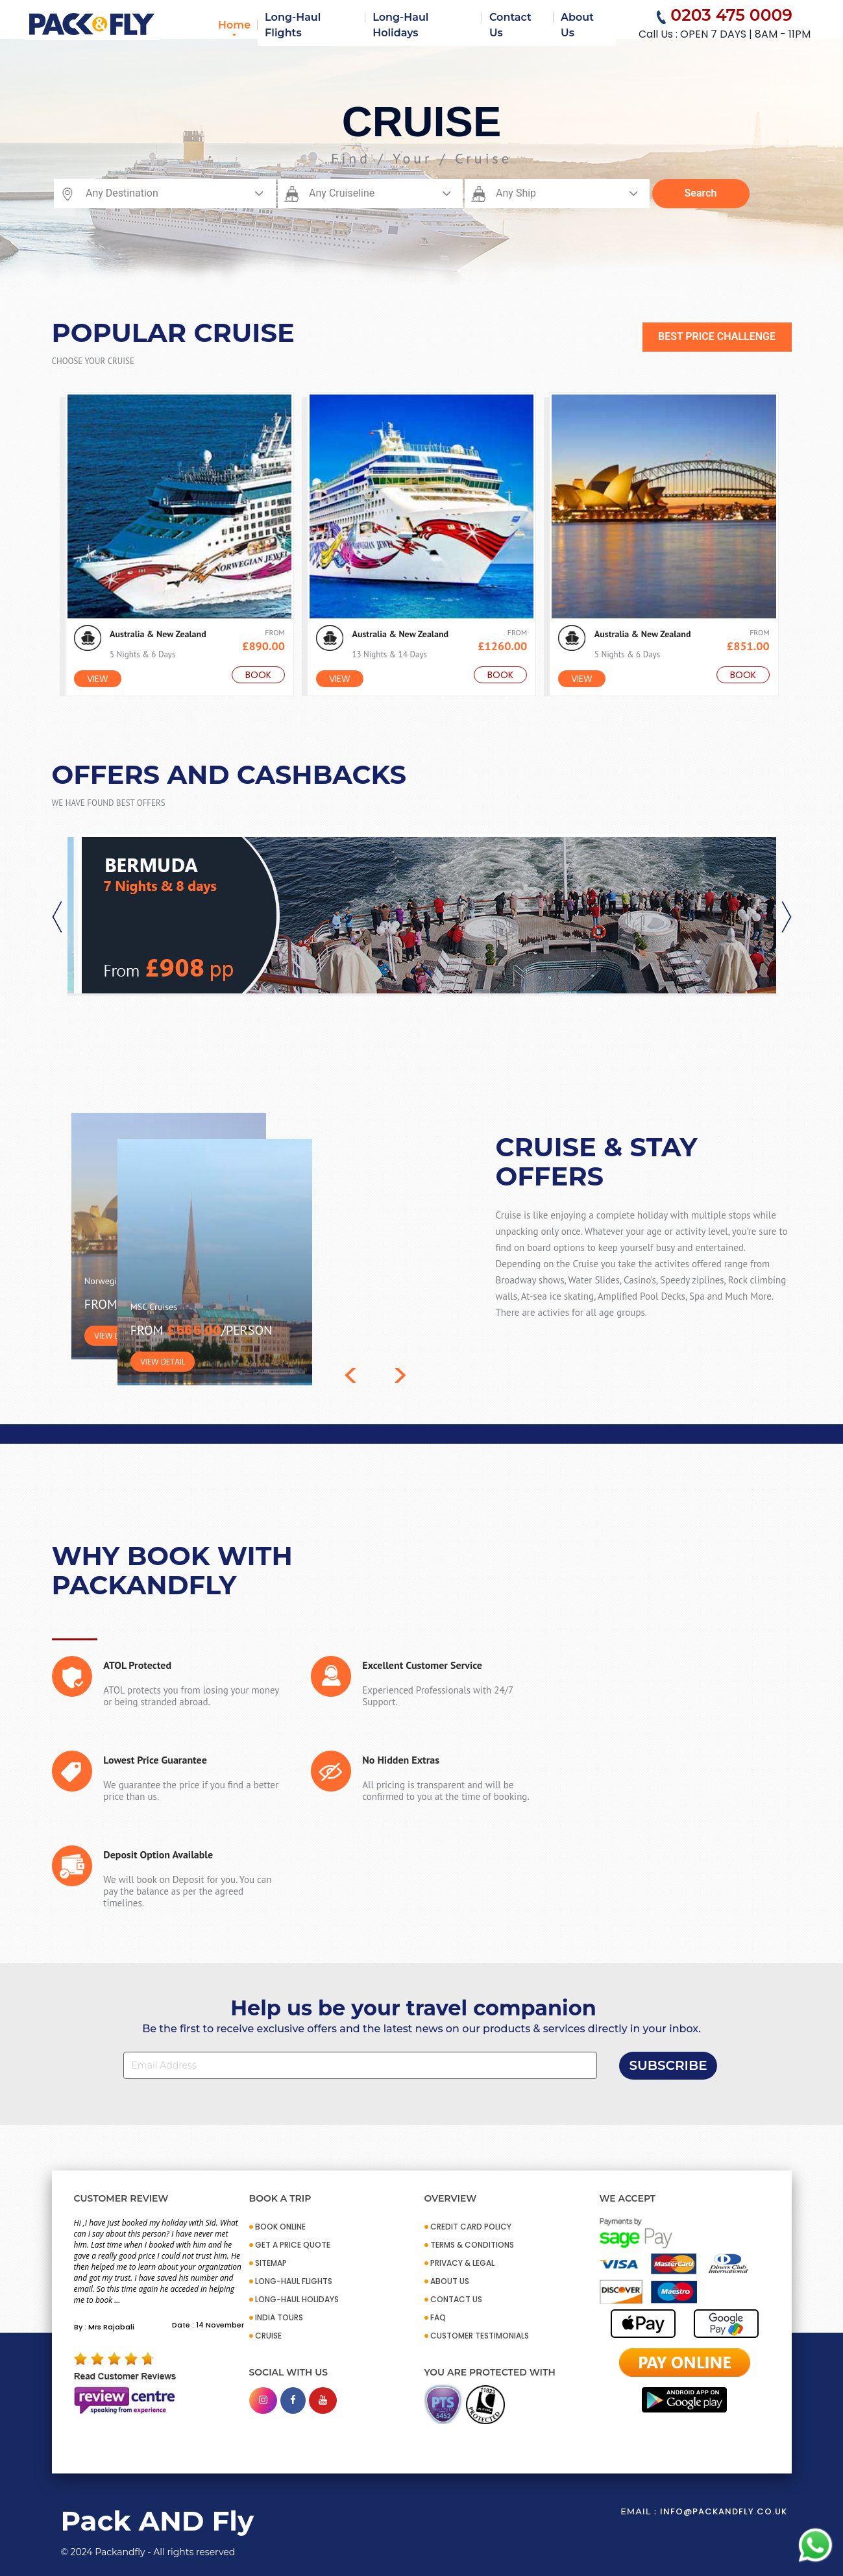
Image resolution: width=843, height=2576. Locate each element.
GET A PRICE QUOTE (292, 2244)
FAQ (438, 2317)
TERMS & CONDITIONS (472, 2244)
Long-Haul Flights (293, 25)
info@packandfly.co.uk (723, 2511)
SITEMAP (271, 2262)
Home (234, 25)
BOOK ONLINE (280, 2226)
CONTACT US (456, 2299)
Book (258, 674)
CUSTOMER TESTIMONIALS (479, 2335)
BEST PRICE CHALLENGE (717, 336)
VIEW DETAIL (116, 1335)
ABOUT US (449, 2281)
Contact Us (510, 25)
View (97, 678)
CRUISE (268, 2335)
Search (701, 193)
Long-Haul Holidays (400, 25)
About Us (577, 25)
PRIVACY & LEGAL (462, 2262)
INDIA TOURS (279, 2317)
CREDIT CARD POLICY (470, 2226)
